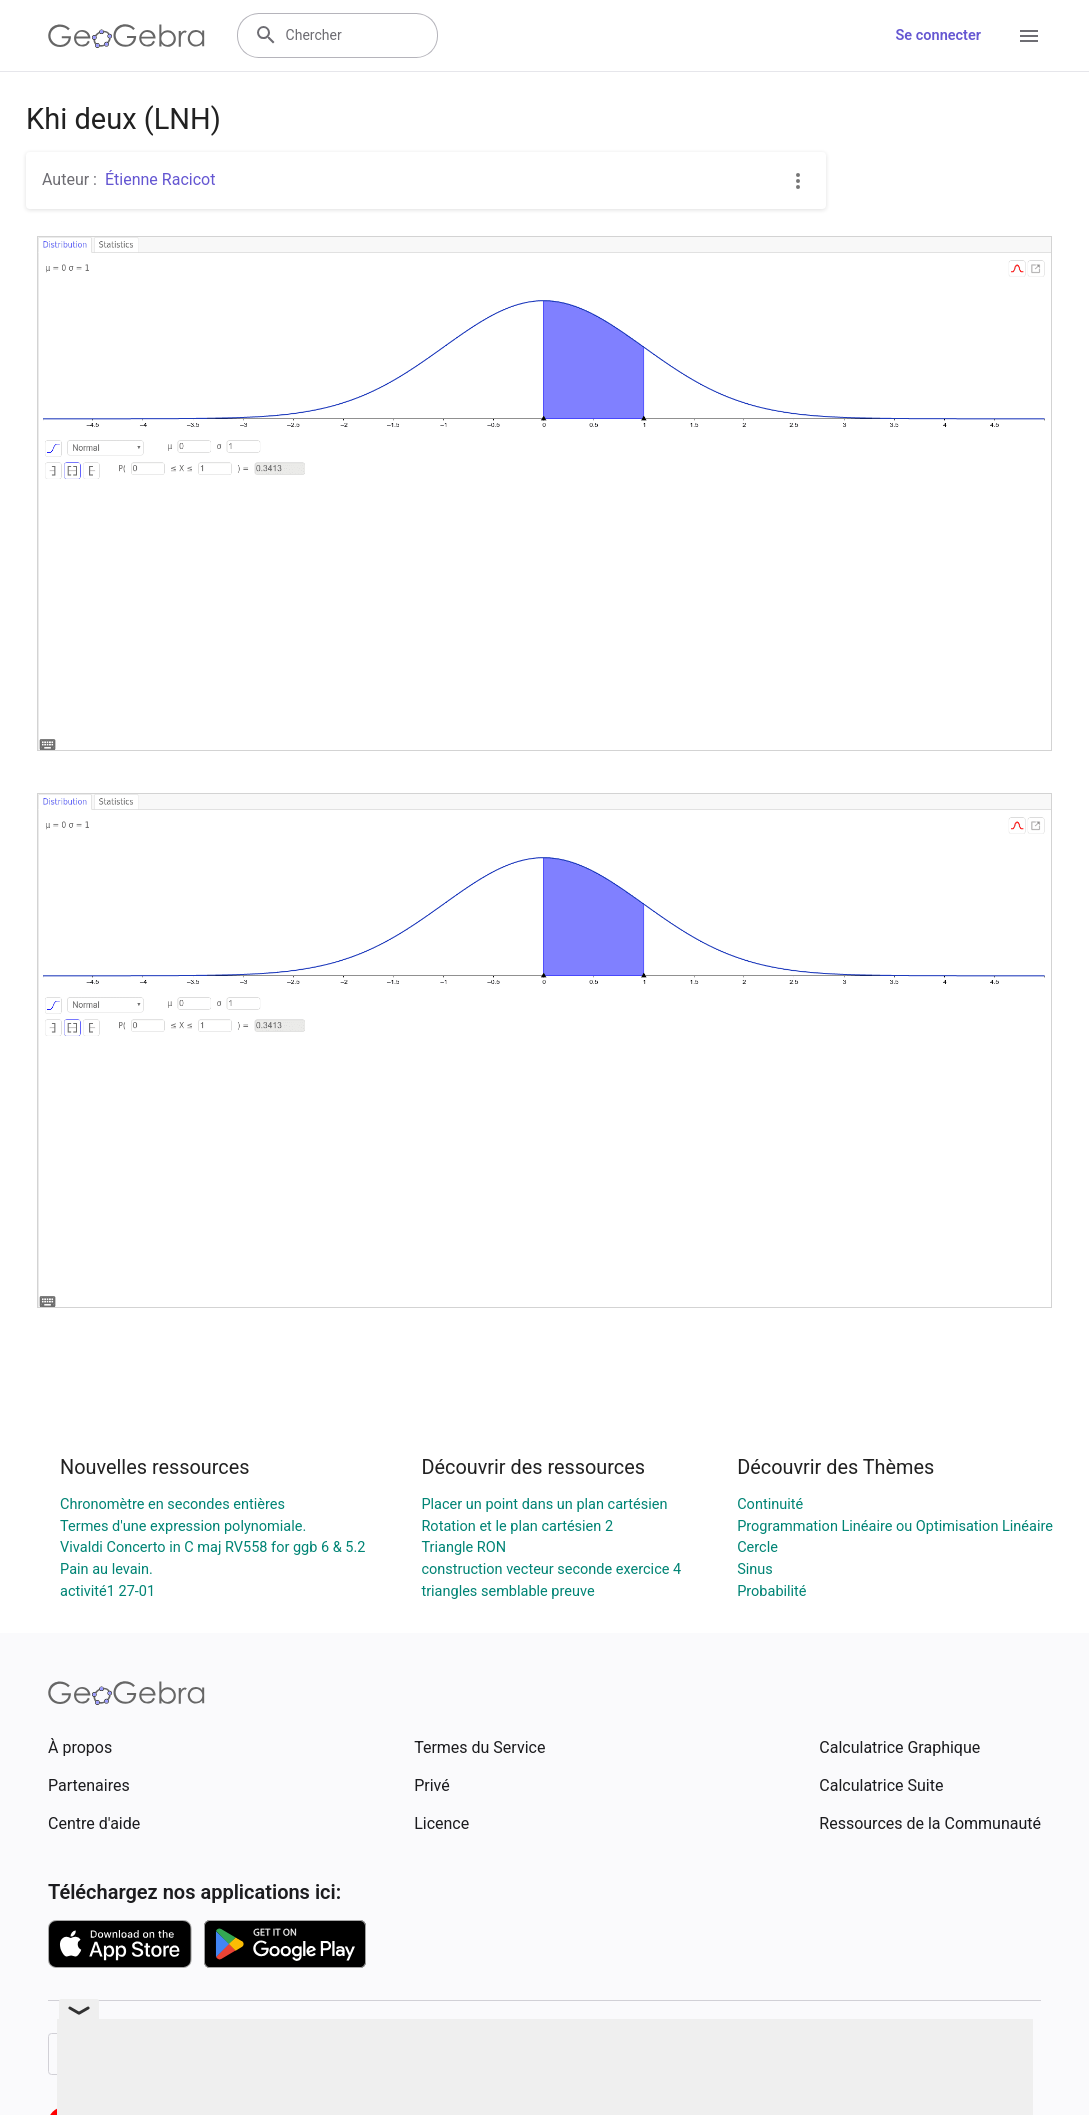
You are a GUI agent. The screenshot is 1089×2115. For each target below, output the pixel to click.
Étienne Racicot (160, 179)
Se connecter (938, 35)
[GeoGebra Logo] (126, 36)
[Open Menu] (1029, 36)
